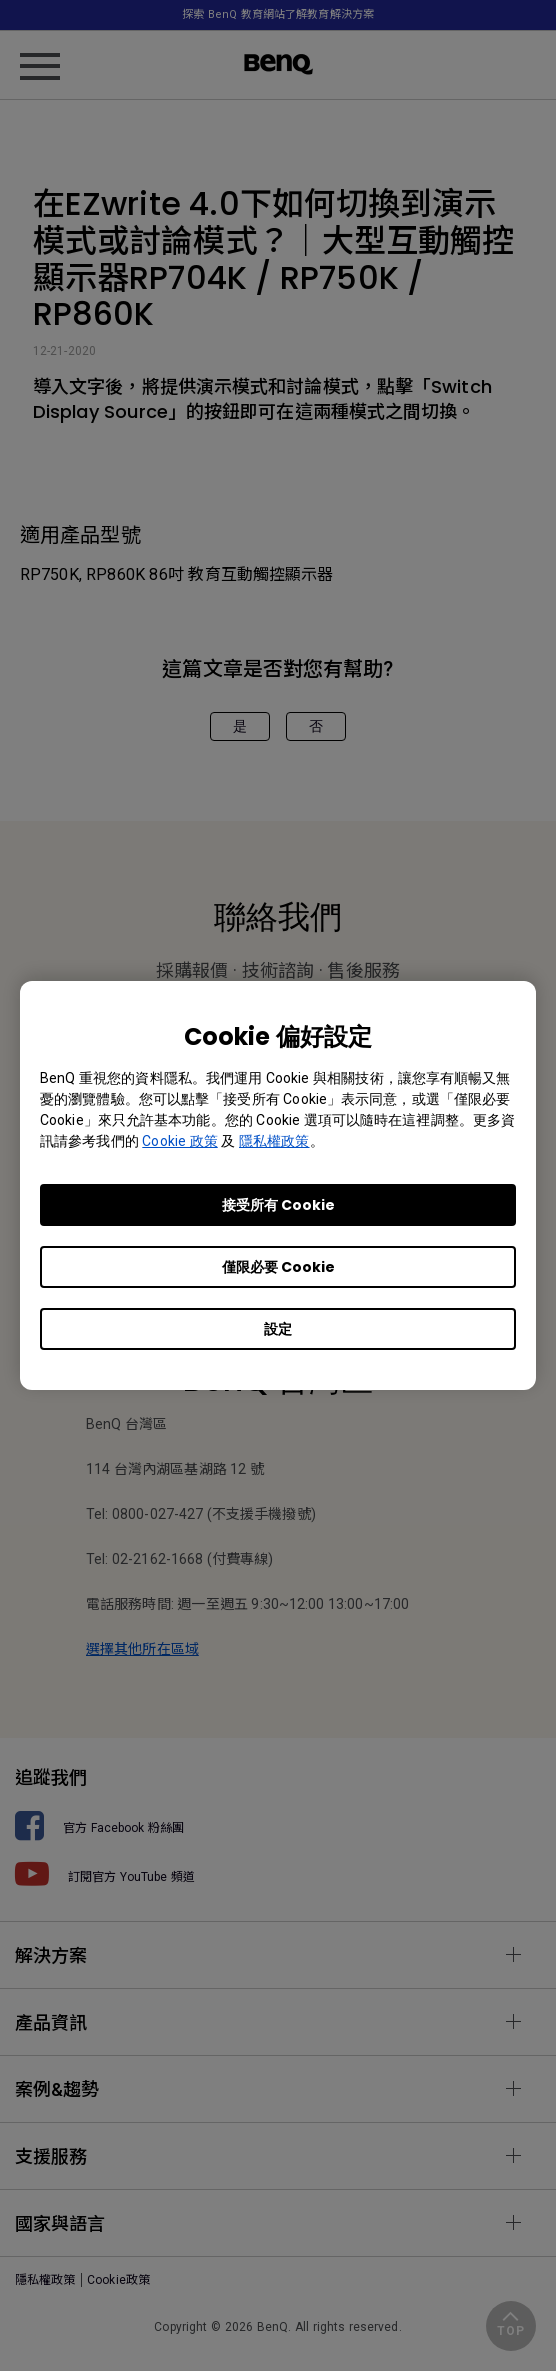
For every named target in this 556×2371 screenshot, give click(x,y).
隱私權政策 (274, 1141)
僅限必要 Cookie (278, 1267)
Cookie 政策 (179, 1141)
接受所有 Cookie (278, 1205)
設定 (278, 1329)
